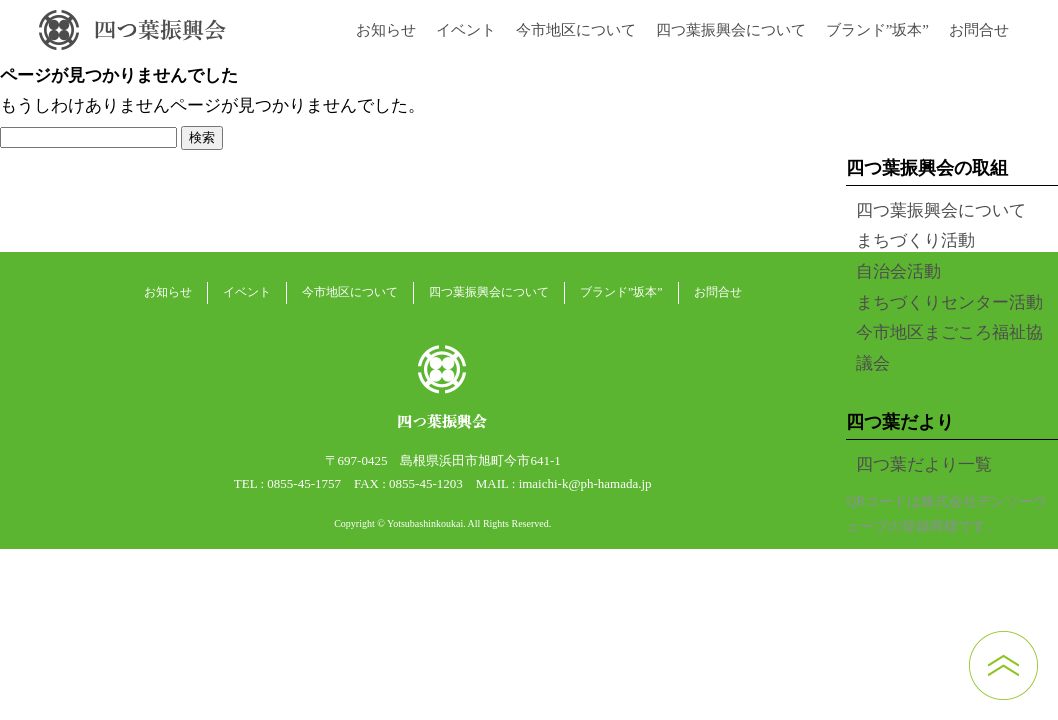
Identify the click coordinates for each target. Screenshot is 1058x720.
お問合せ (979, 30)
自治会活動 (898, 271)
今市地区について (576, 30)
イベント (466, 30)
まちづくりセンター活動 (949, 302)
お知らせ (386, 30)
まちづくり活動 (915, 240)
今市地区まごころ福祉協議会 (949, 348)
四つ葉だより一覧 (924, 464)
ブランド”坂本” (877, 30)
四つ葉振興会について (731, 30)
